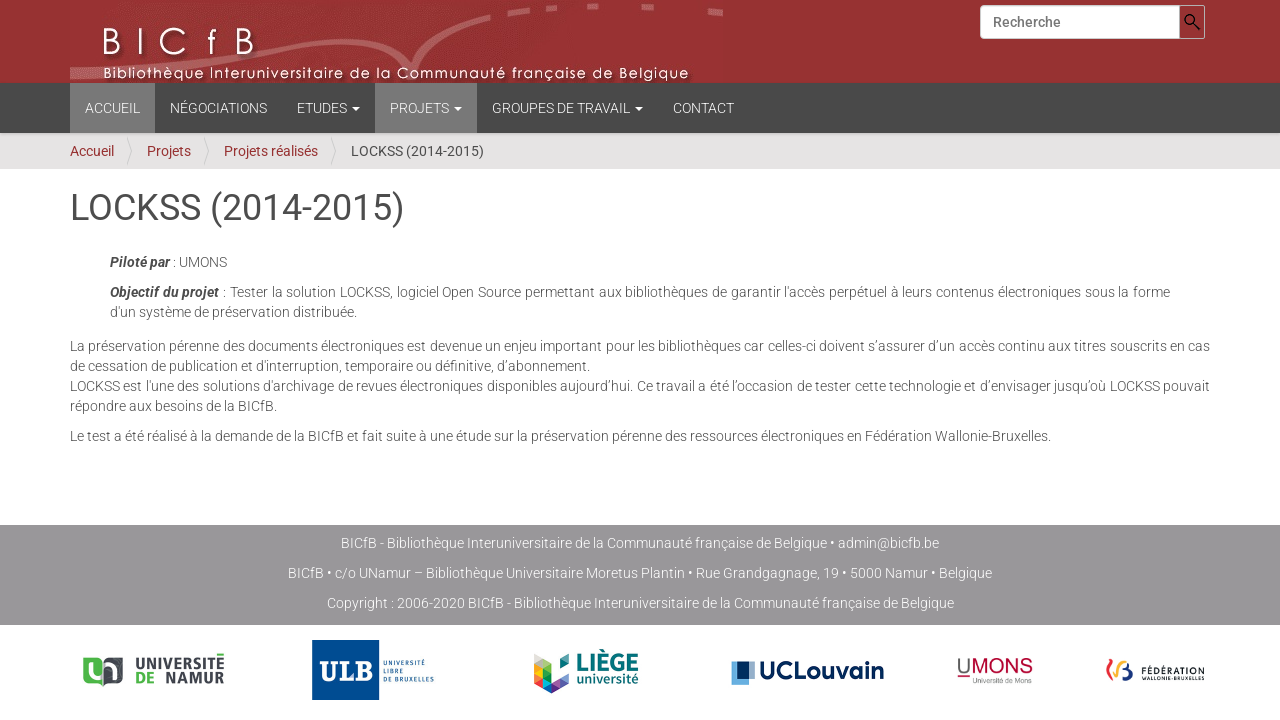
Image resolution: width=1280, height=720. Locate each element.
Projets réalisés (271, 151)
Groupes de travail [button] (567, 108)
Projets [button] (426, 108)
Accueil (112, 108)
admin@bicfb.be (888, 543)
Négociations (218, 108)
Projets (169, 151)
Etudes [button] (328, 108)
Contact (703, 108)
